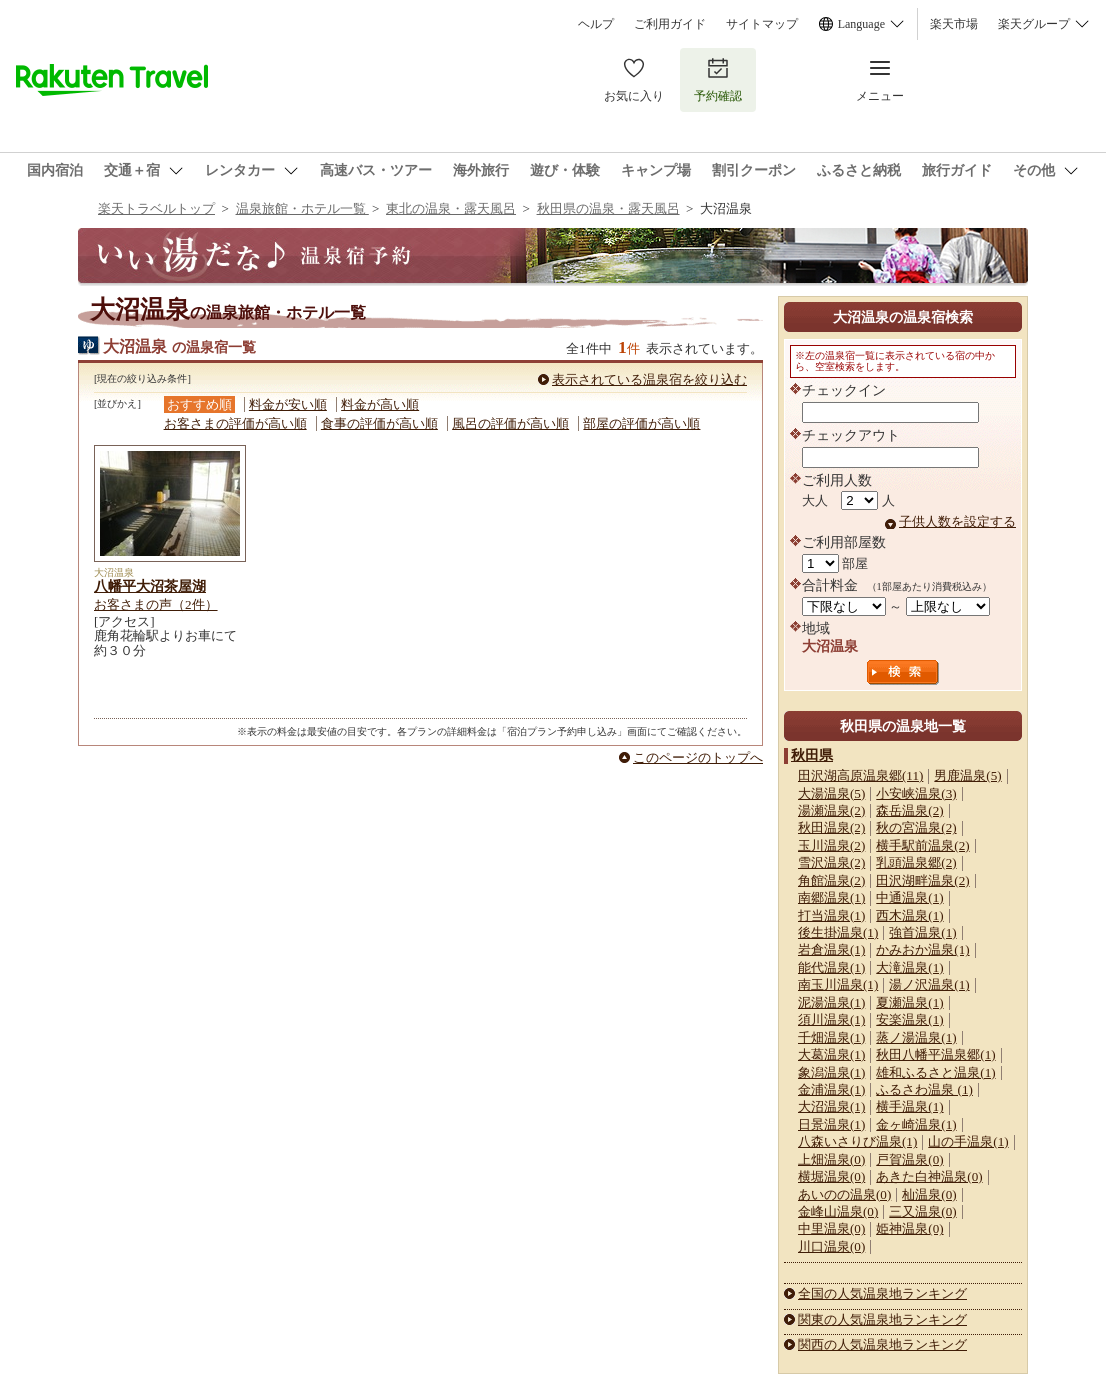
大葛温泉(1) (831, 1054)
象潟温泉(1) (831, 1072)
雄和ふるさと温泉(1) (935, 1072)
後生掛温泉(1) (838, 932)
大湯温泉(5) (831, 793)
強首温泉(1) (922, 932)
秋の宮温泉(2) (916, 827)
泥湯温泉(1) (831, 1002)
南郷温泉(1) (831, 897)
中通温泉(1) (909, 897)
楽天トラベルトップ (156, 208)
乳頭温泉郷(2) (916, 862)
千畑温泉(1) (831, 1037)
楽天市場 (954, 24)
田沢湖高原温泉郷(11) (860, 775)
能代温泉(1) (831, 967)
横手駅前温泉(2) (922, 845)
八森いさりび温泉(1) (857, 1141)
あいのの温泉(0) (844, 1194)
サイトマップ (762, 24)
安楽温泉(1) (909, 1019)
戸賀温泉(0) (909, 1159)
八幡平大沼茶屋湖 (150, 586)
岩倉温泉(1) (831, 949)
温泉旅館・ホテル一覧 (302, 208)
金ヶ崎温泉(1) (916, 1124)
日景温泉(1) (831, 1124)
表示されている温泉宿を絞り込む (649, 379)
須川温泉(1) (831, 1019)
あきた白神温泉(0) (929, 1176)
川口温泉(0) (831, 1246)
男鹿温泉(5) (967, 775)
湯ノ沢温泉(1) (929, 984)
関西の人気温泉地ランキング (882, 1344)
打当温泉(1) (831, 915)
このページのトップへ (698, 757)
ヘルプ (596, 24)
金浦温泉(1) (831, 1089)
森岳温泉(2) (909, 810)
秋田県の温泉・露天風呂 (608, 208)
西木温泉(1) (909, 915)
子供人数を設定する (957, 521)
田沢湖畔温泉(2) (922, 880)
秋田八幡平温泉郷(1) (935, 1054)
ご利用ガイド (670, 24)
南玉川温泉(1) (838, 984)
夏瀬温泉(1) (909, 1002)
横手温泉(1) (909, 1106)
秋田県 (812, 755)
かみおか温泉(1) (922, 949)
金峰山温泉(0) (838, 1211)
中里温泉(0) (831, 1228)
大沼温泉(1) (831, 1106)
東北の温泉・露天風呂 (451, 208)
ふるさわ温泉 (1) (924, 1089)
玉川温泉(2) (831, 845)
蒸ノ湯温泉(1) (916, 1037)
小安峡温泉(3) (916, 793)
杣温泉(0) (929, 1194)
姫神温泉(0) (909, 1228)
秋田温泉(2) (831, 827)
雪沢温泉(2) (831, 862)
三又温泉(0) (922, 1211)
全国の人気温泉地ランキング (882, 1293)
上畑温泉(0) (831, 1159)
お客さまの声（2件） (156, 604)
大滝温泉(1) (909, 967)
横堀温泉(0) (831, 1176)
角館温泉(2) (831, 880)
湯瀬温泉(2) (831, 810)
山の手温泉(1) (968, 1141)
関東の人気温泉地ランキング (882, 1319)
